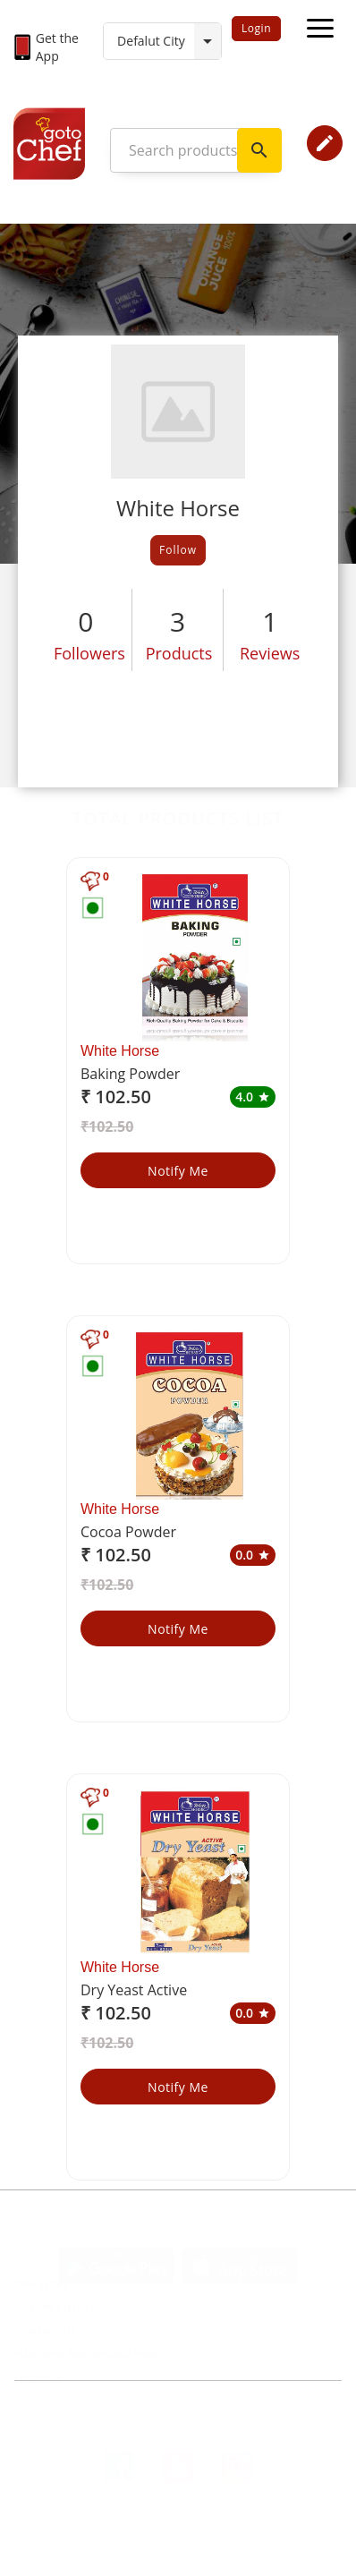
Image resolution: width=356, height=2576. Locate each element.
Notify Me (178, 1170)
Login (256, 28)
